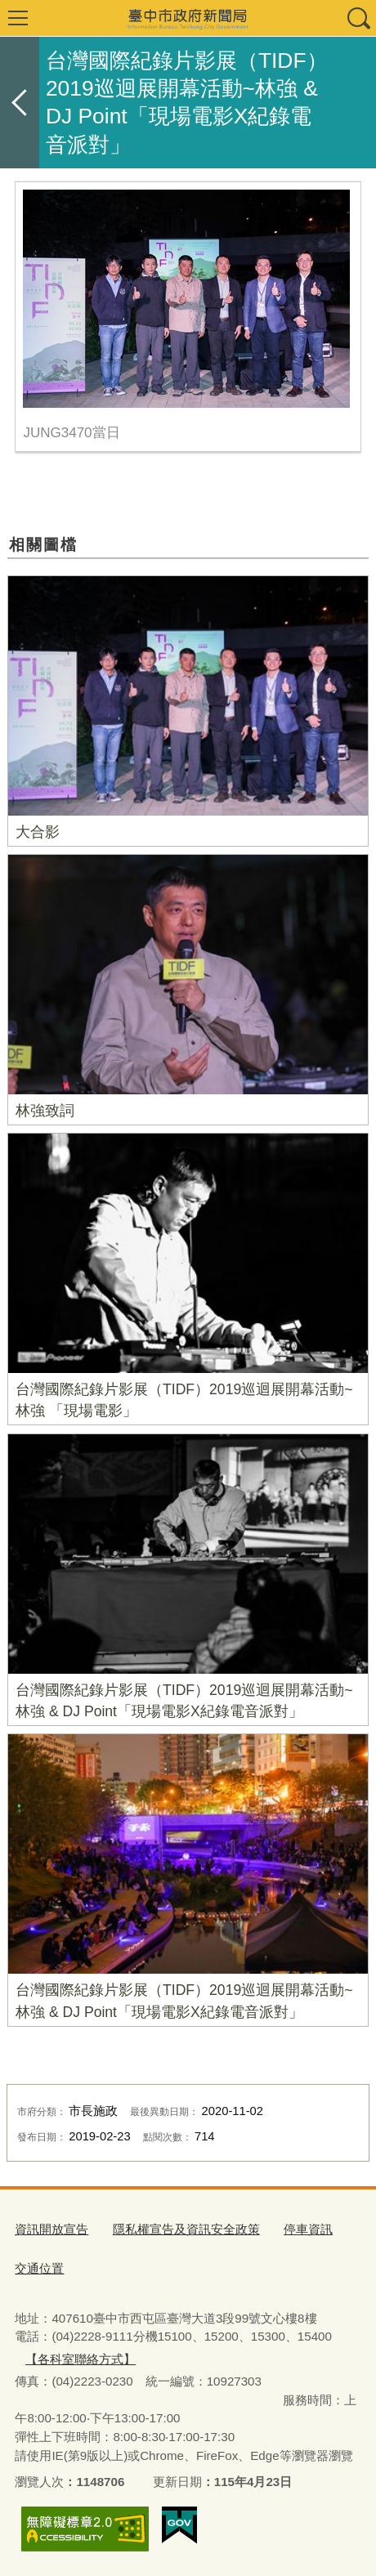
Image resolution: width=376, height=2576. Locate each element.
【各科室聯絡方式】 (80, 2359)
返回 (19, 102)
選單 (18, 18)
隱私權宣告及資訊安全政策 (186, 2229)
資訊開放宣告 (51, 2229)
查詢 (358, 18)
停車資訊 (308, 2229)
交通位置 (39, 2268)
